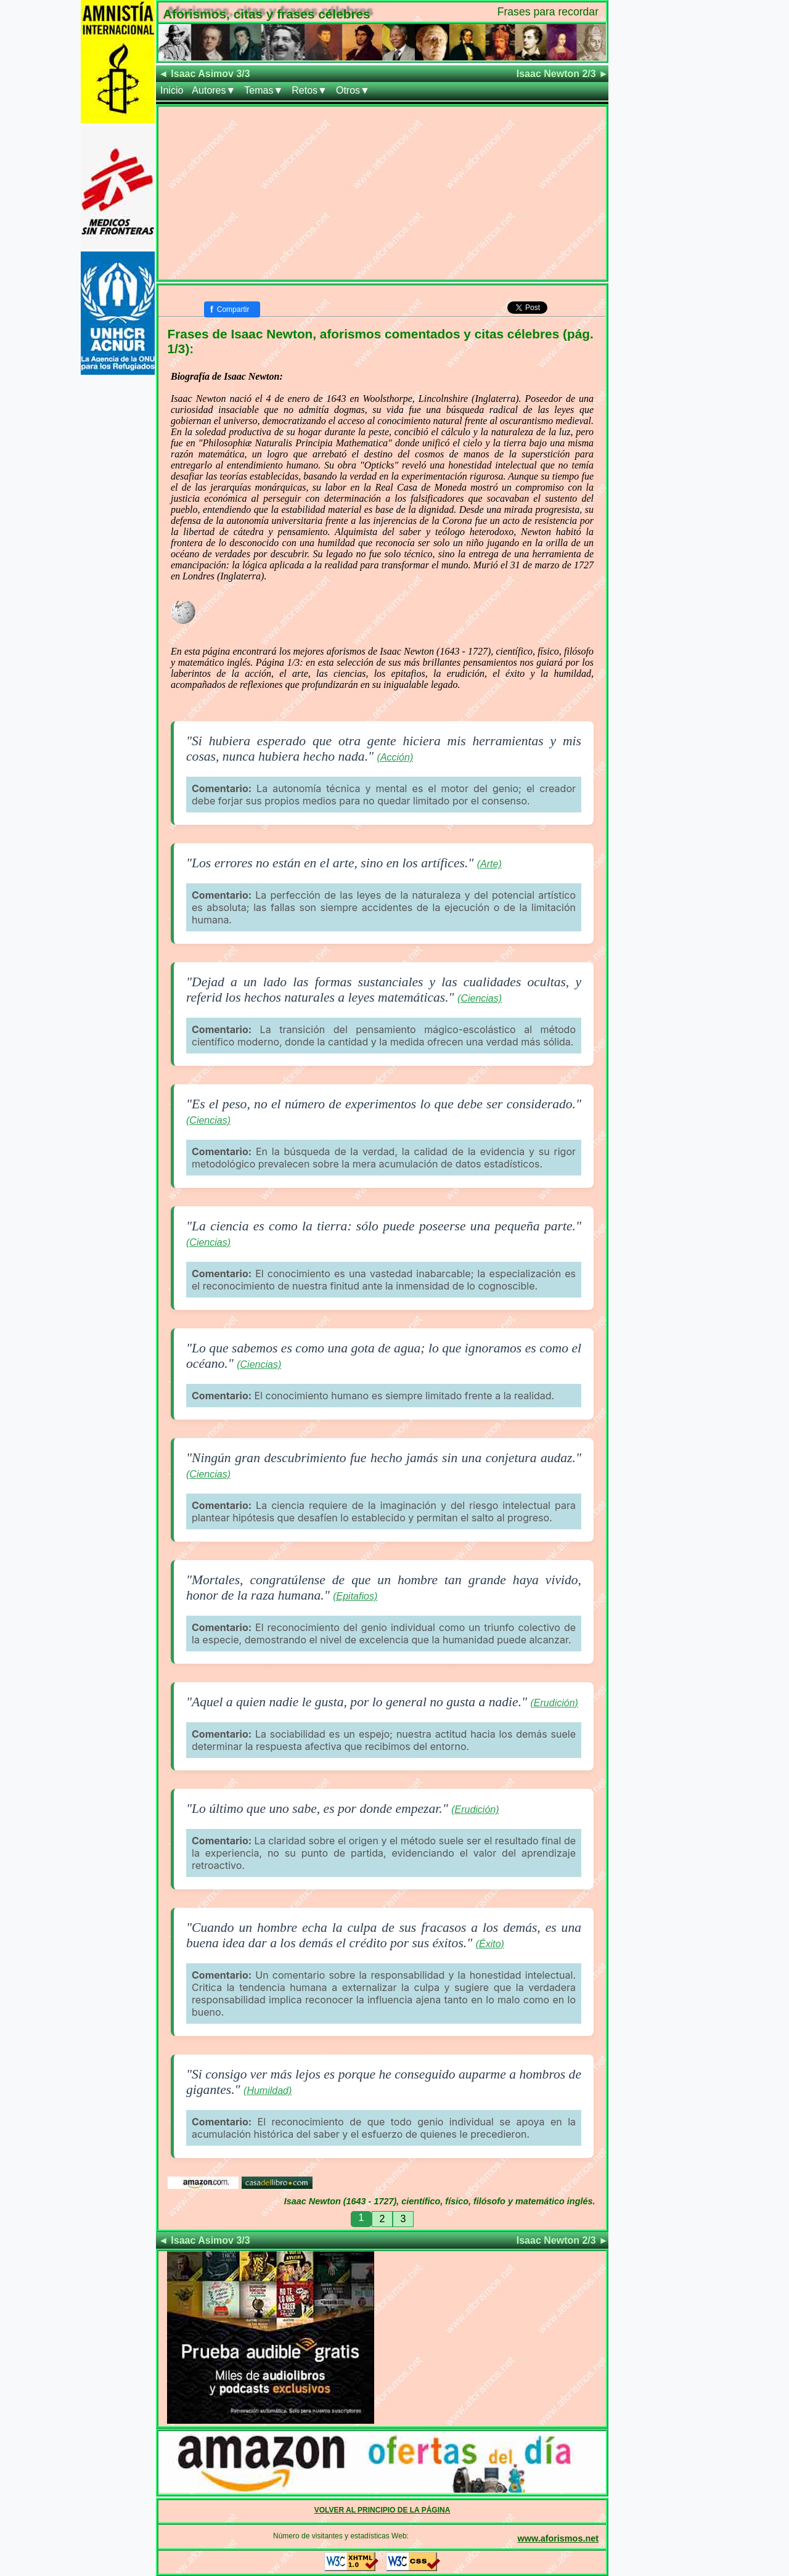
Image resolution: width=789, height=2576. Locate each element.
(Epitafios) (355, 1596)
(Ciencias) (479, 998)
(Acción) (395, 757)
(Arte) (489, 864)
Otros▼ (353, 90)
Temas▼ (263, 90)
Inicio (171, 90)
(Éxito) (490, 1944)
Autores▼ (213, 90)
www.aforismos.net (558, 2538)
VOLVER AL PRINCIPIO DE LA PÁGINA (382, 2510)
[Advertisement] (382, 193)
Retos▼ (309, 90)
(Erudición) (554, 1703)
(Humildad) (267, 2090)
